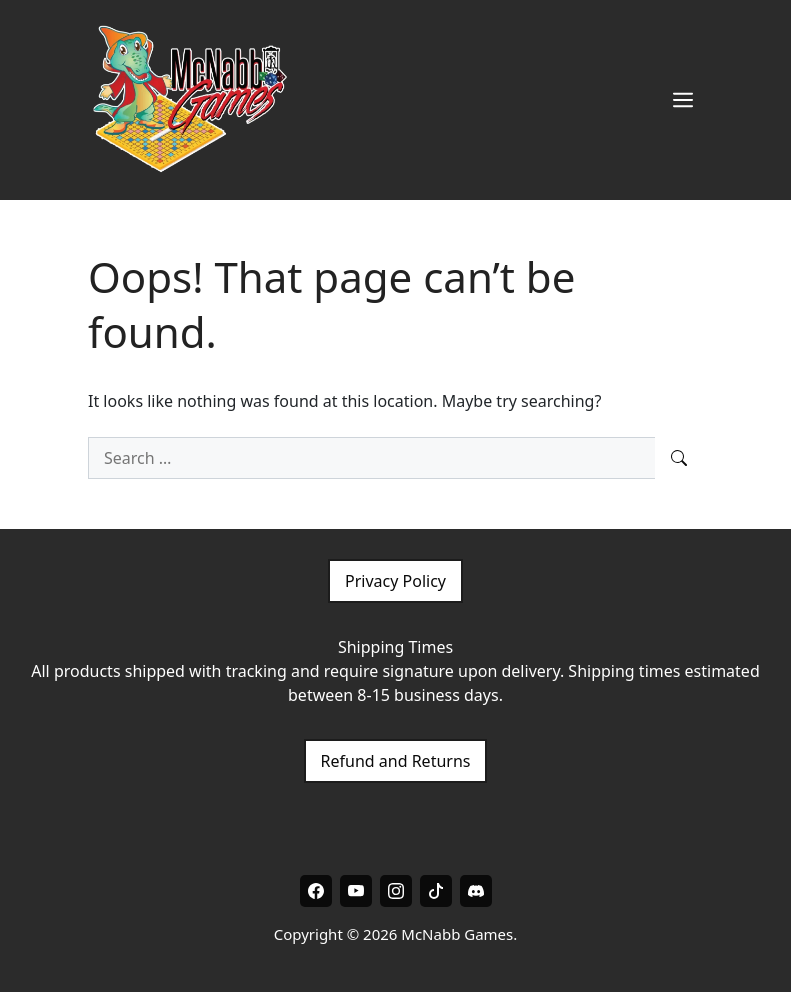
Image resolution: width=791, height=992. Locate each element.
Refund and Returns (396, 761)
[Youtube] (356, 891)
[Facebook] (316, 891)
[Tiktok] (436, 891)
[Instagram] (396, 891)
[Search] (679, 458)
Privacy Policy (395, 581)
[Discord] (476, 891)
